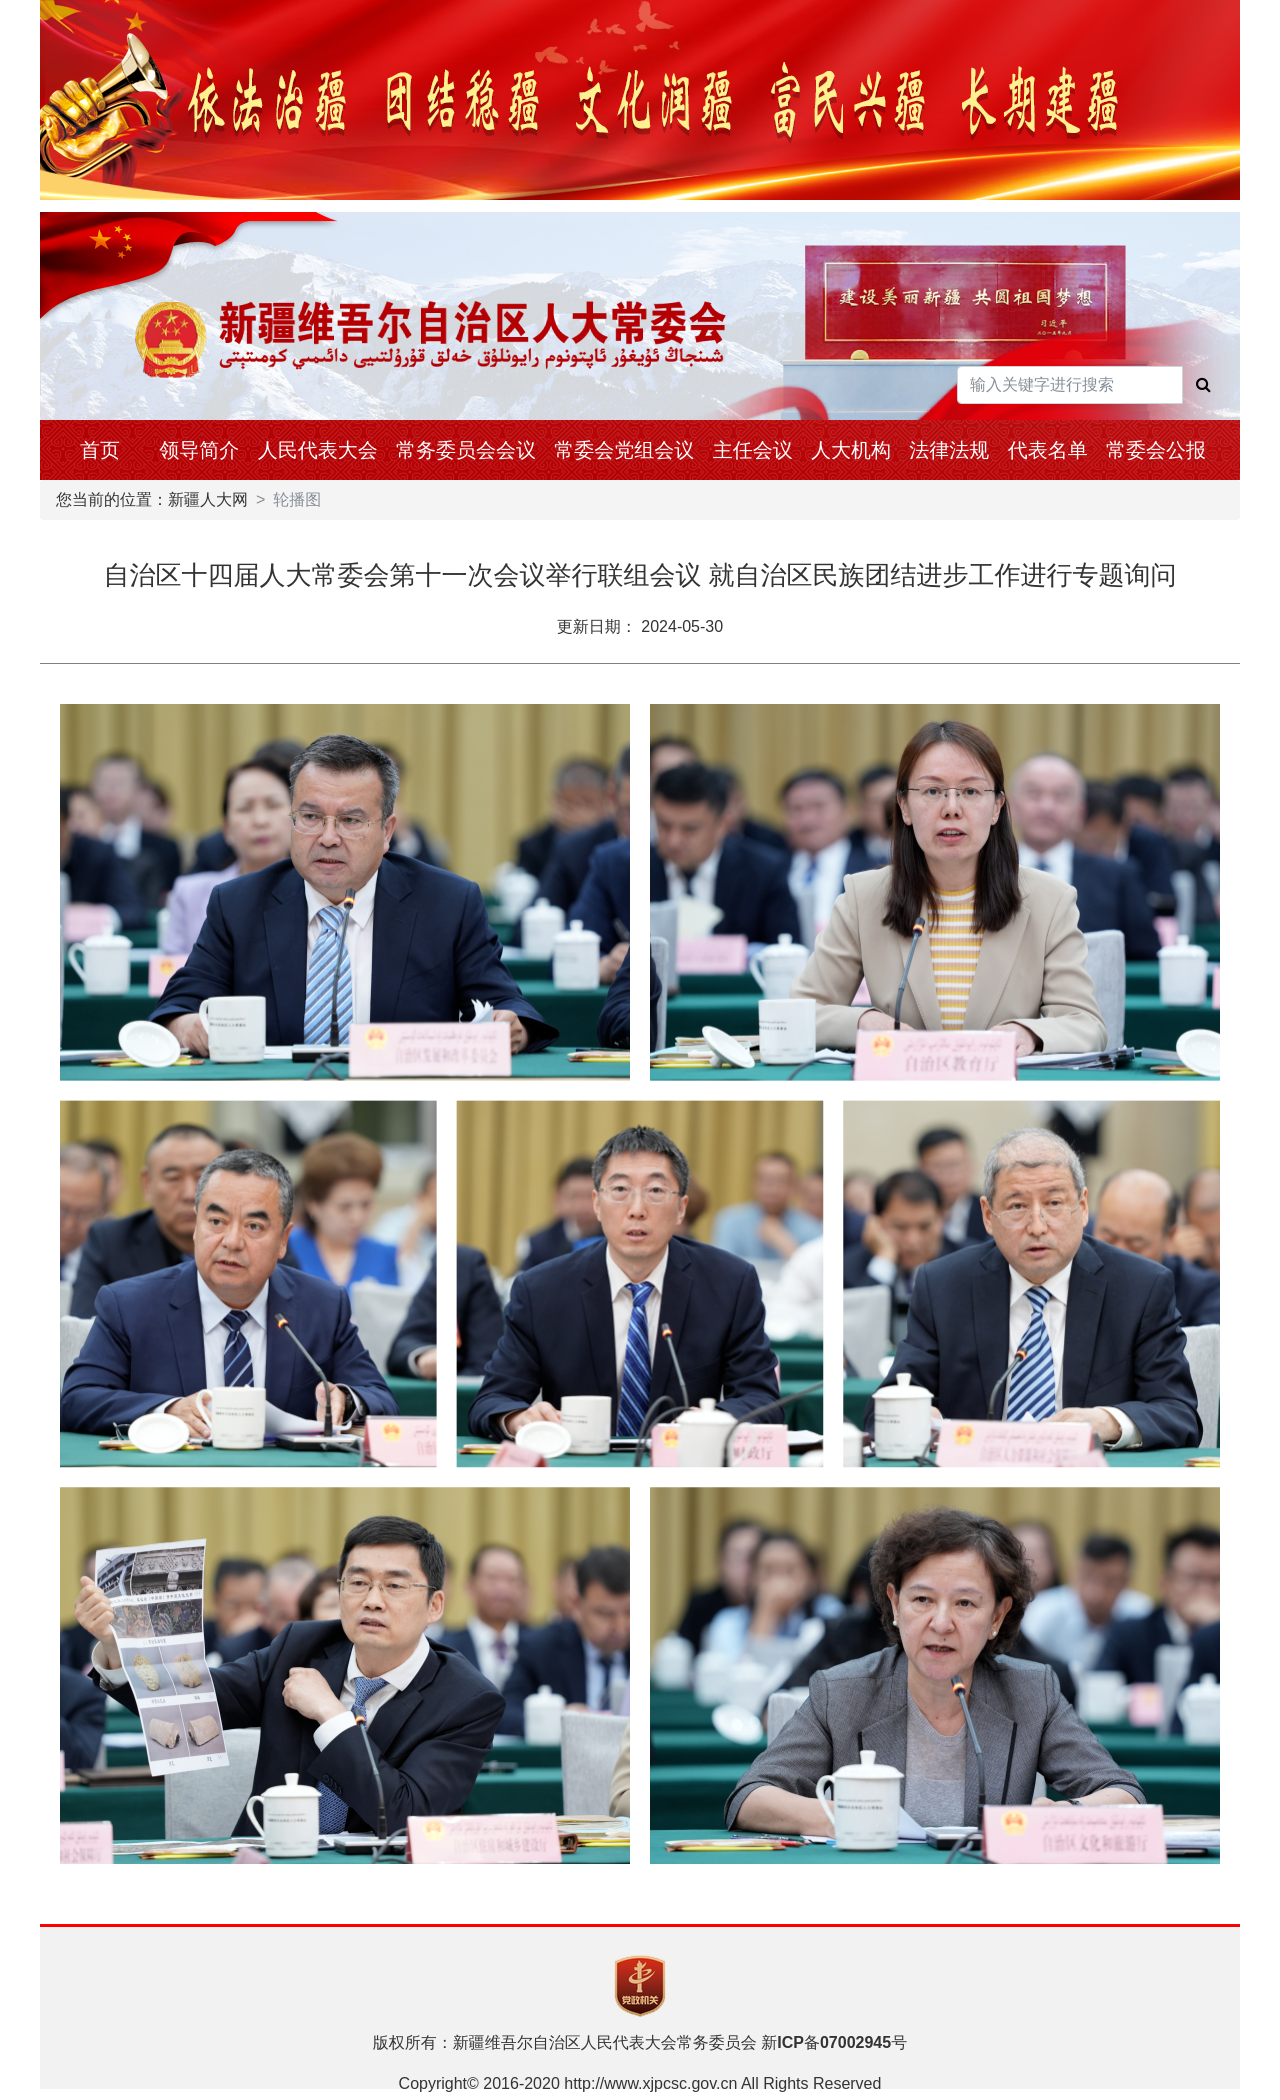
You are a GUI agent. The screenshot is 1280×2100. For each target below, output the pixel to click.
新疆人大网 (208, 499)
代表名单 (1048, 450)
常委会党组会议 (624, 450)
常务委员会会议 (466, 450)
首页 (100, 450)
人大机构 (851, 450)
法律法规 (949, 450)
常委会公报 (1156, 450)
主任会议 (753, 450)
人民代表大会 (318, 450)
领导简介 (199, 450)
